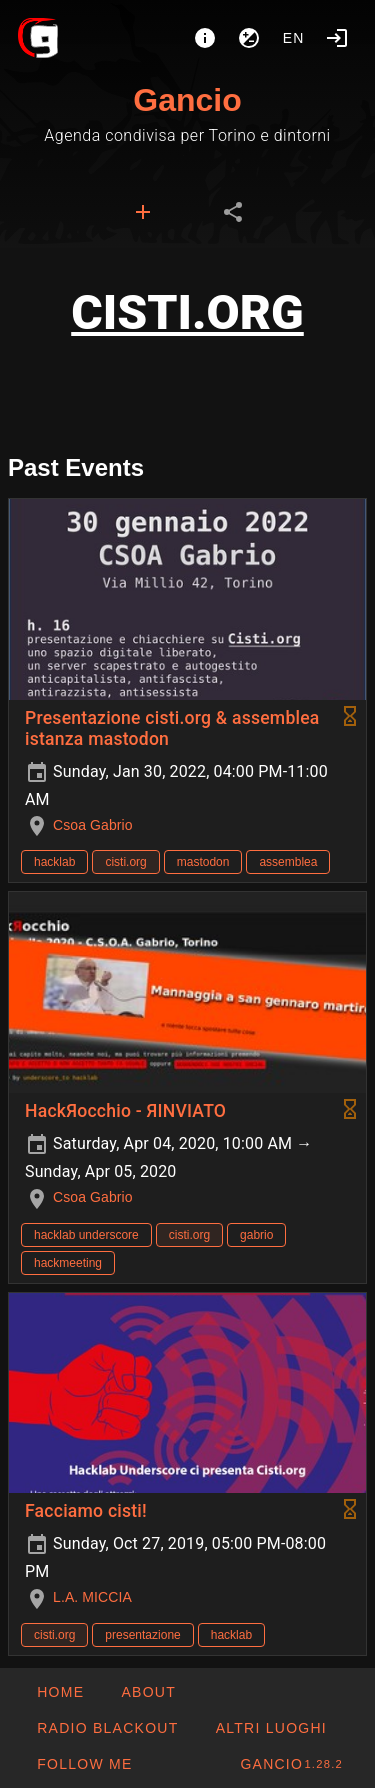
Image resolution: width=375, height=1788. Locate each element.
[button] (270, 1728)
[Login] (337, 38)
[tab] (143, 212)
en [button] (294, 38)
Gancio (187, 100)
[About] (205, 38)
